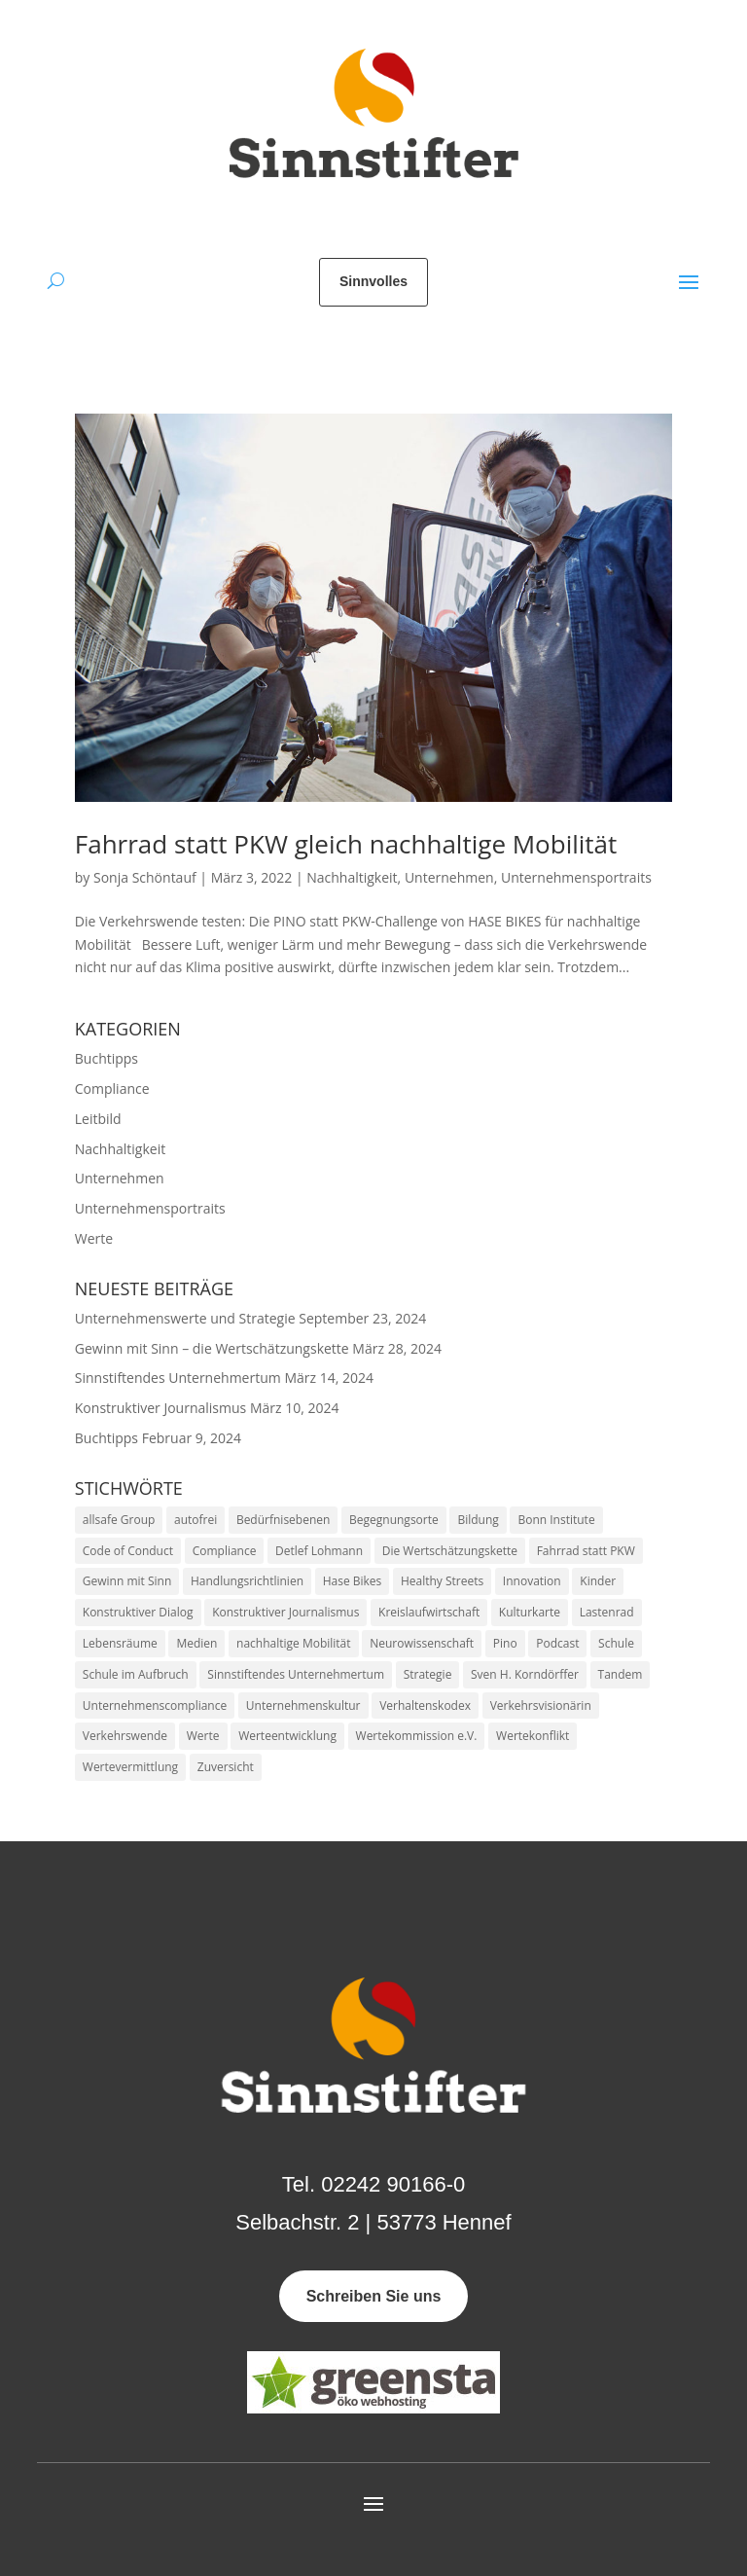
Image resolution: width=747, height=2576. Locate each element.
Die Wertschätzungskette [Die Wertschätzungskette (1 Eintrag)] (449, 1550)
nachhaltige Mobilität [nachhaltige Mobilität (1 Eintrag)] (293, 1643)
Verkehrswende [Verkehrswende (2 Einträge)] (125, 1735)
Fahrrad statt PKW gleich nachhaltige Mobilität (346, 843)
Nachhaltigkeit (351, 877)
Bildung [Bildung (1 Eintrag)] (477, 1519)
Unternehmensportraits (576, 877)
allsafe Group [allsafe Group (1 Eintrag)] (119, 1519)
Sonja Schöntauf (144, 877)
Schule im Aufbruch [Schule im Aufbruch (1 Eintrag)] (136, 1674)
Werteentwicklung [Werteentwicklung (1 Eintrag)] (287, 1735)
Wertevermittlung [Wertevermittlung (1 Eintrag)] (130, 1767)
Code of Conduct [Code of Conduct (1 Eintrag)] (128, 1550)
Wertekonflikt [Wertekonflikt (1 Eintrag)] (532, 1735)
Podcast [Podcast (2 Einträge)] (557, 1643)
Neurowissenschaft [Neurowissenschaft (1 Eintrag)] (422, 1643)
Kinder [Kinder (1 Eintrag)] (598, 1581)
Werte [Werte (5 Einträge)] (203, 1735)
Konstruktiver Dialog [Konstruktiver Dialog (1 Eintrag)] (138, 1612)
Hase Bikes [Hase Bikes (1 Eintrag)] (352, 1581)
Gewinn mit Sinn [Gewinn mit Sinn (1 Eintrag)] (127, 1581)
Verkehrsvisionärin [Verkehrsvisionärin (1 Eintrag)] (540, 1705)
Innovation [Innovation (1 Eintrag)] (532, 1581)
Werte (94, 1238)
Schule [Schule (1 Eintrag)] (616, 1643)
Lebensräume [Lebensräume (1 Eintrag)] (120, 1643)
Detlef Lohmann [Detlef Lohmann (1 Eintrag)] (319, 1550)
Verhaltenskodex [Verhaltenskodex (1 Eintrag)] (425, 1705)
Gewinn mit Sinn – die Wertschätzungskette (212, 1348)
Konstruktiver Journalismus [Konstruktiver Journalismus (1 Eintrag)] (285, 1612)
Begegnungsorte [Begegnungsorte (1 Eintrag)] (394, 1519)
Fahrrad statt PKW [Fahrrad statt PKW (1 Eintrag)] (586, 1550)
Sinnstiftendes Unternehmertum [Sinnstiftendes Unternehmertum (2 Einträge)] (295, 1674)
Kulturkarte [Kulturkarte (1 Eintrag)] (529, 1612)
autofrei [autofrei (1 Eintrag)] (195, 1519)
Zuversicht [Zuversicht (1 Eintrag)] (225, 1767)
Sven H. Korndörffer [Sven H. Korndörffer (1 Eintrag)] (525, 1674)
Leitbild (98, 1118)
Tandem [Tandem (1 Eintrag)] (620, 1674)
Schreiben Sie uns (374, 2296)
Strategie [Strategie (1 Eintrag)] (428, 1674)
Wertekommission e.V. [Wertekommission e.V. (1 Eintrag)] (417, 1735)
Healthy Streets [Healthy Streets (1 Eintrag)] (442, 1581)
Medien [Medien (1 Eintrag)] (196, 1643)
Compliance (112, 1088)
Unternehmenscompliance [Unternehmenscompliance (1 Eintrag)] (155, 1705)
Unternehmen (449, 877)
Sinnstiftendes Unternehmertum (178, 1377)
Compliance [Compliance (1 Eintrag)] (225, 1550)
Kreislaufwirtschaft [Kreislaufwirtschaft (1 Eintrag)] (429, 1612)
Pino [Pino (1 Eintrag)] (505, 1643)
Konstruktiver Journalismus (160, 1407)
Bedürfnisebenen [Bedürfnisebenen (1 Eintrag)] (283, 1519)
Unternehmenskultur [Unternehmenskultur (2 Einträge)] (303, 1705)
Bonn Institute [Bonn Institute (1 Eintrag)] (555, 1519)
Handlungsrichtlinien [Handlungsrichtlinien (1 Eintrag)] (247, 1581)
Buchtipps (106, 1058)
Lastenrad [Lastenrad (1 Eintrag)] (607, 1612)
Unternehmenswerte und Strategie (185, 1318)
